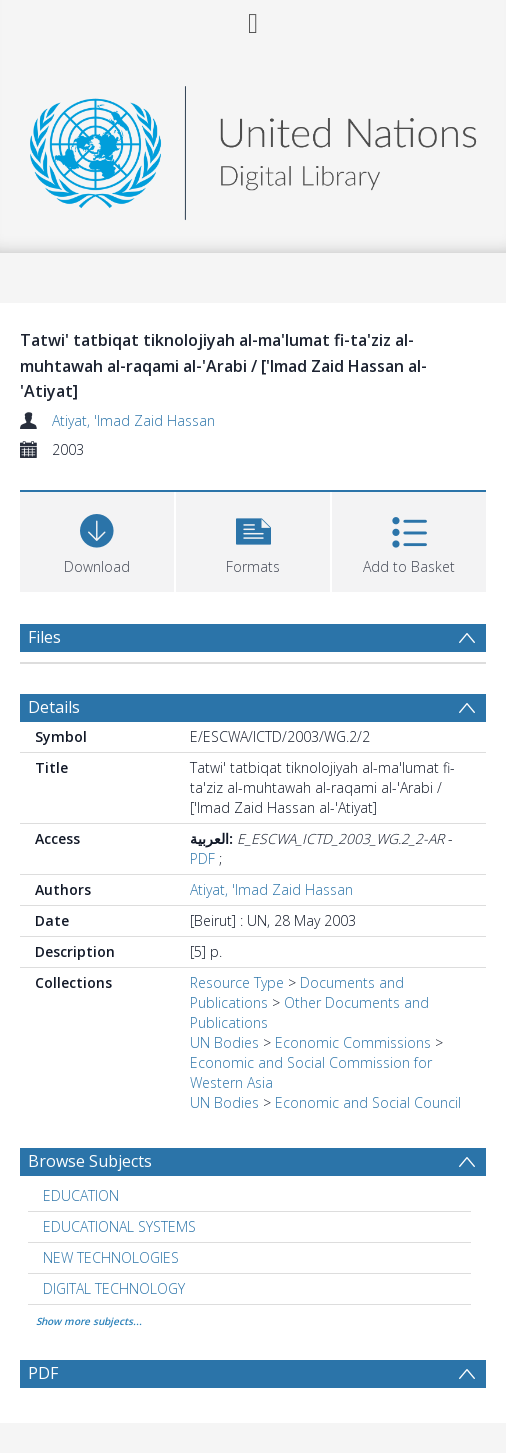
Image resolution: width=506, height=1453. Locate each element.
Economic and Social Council (368, 1102)
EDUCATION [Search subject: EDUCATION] (81, 1195)
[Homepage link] (253, 147)
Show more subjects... (89, 1321)
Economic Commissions (353, 1042)
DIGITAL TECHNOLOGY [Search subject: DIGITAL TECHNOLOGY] (114, 1288)
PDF (202, 858)
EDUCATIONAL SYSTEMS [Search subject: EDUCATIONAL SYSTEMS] (119, 1226)
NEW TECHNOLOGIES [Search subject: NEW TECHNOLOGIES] (111, 1257)
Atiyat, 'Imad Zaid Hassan (133, 420)
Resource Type (237, 982)
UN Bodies (224, 1042)
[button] (253, 539)
